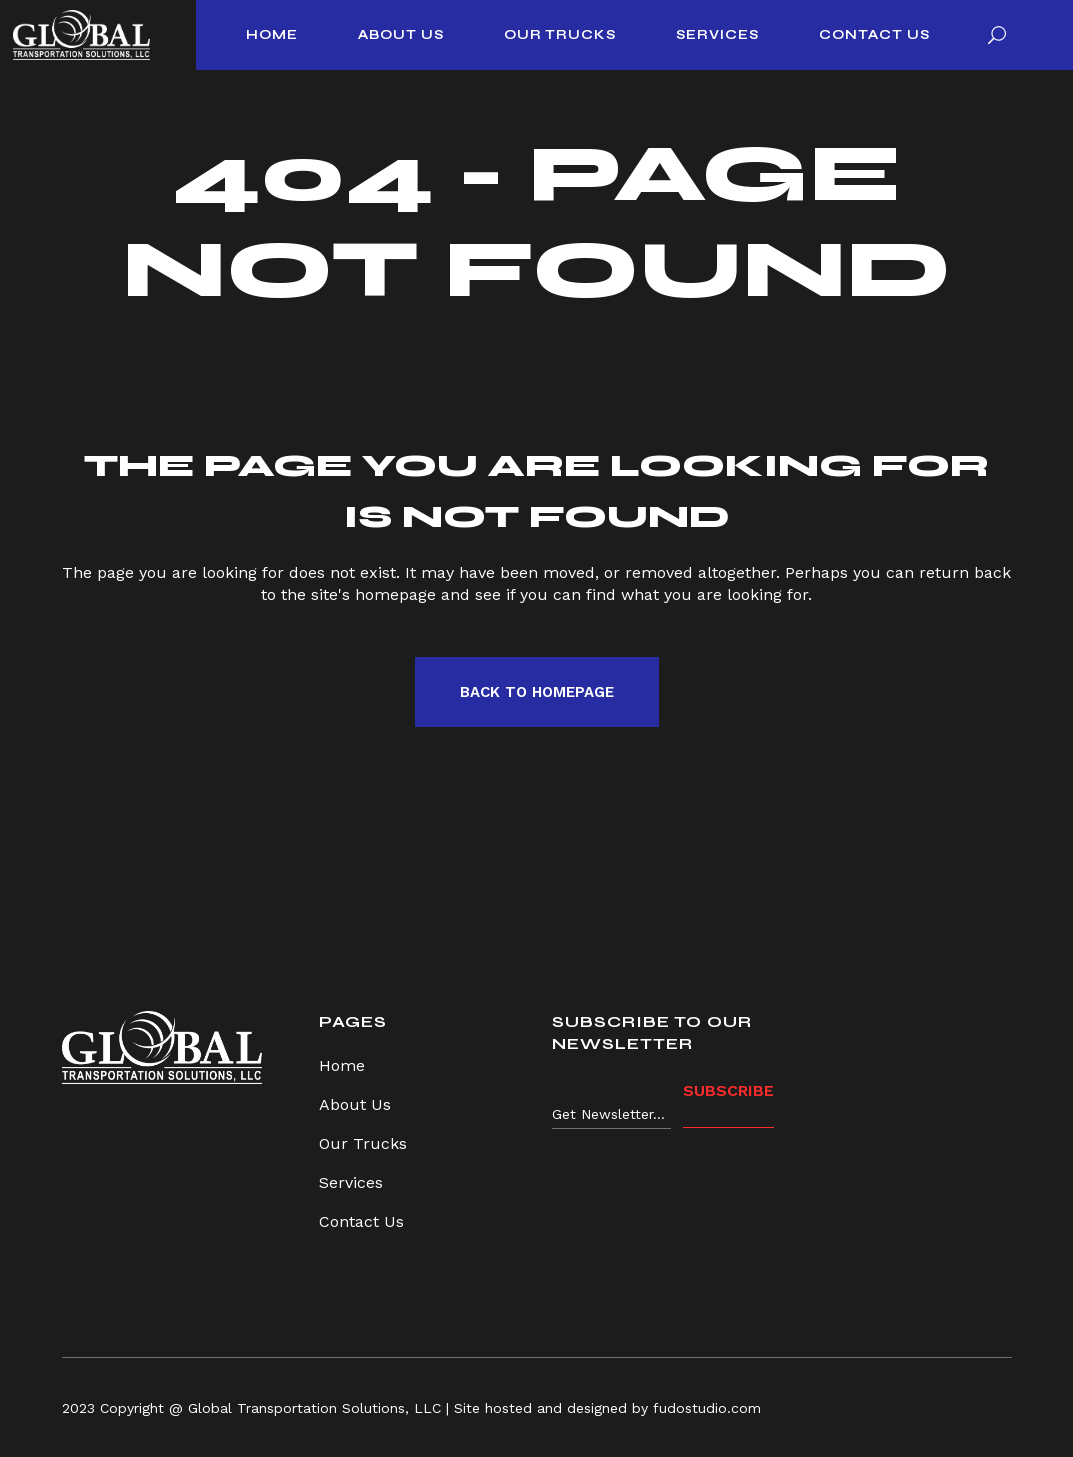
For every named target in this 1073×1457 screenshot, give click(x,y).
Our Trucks (363, 1143)
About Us (355, 1104)
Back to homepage (537, 692)
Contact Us (361, 1221)
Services (351, 1182)
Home (342, 1065)
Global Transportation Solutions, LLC (314, 1408)
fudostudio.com (707, 1408)
